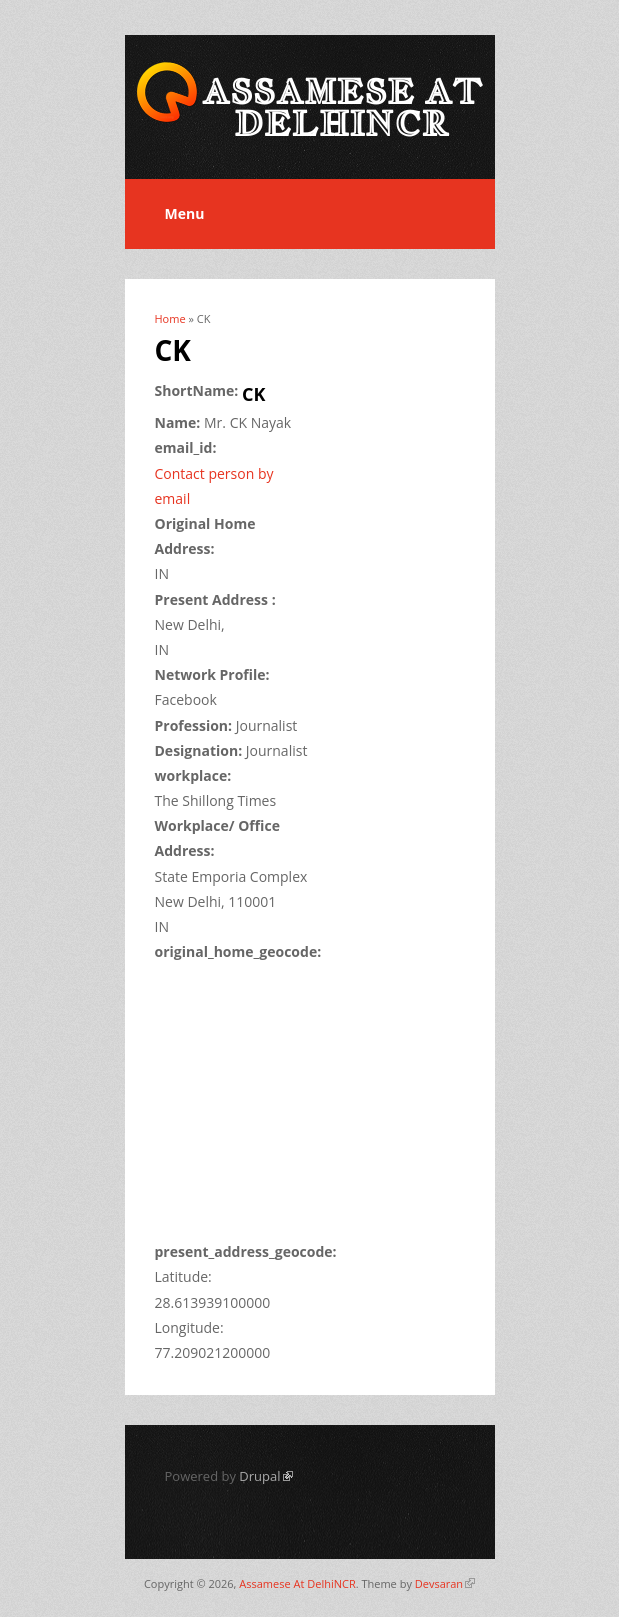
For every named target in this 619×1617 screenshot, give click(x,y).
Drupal (265, 1476)
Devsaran (445, 1583)
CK (253, 394)
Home (170, 318)
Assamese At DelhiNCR (297, 1583)
